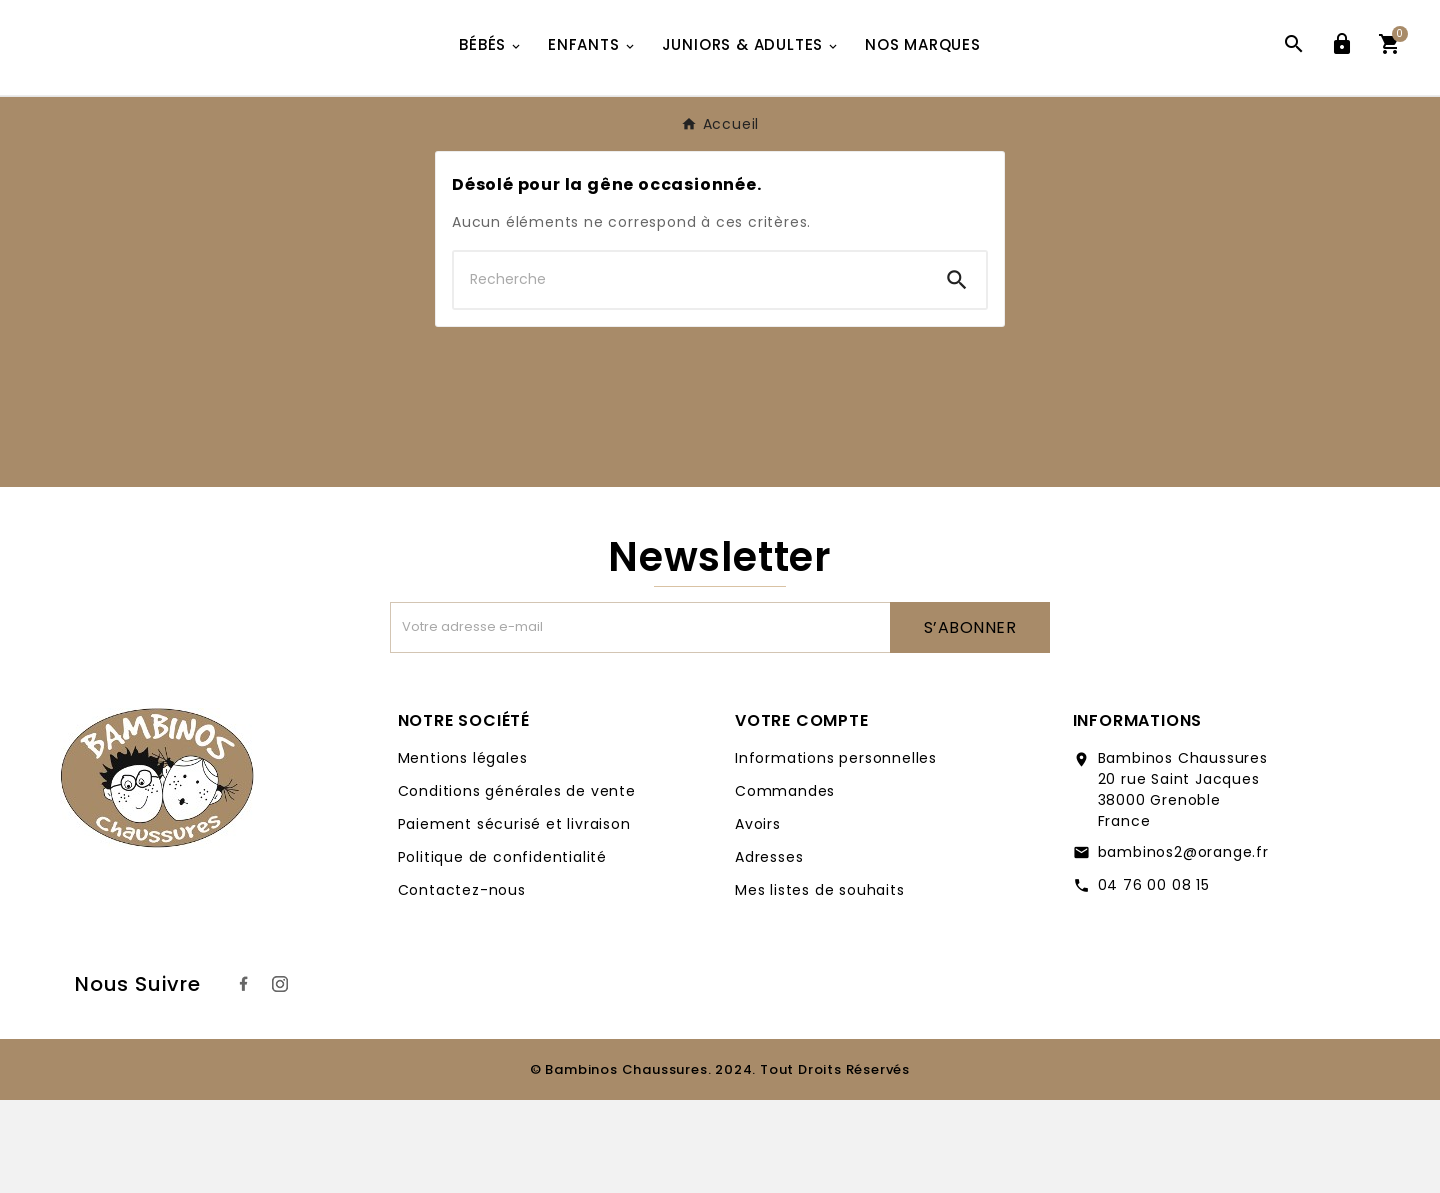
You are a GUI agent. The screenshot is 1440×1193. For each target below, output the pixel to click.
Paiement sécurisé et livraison (514, 917)
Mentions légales (463, 851)
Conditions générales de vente (517, 884)
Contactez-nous (462, 983)
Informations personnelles (836, 851)
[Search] (957, 373)
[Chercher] (691, 373)
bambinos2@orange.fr (1183, 945)
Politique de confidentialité (502, 950)
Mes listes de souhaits (820, 983)
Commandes (785, 884)
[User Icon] (1342, 94)
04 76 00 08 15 (1154, 978)
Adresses (769, 950)
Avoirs (758, 917)
